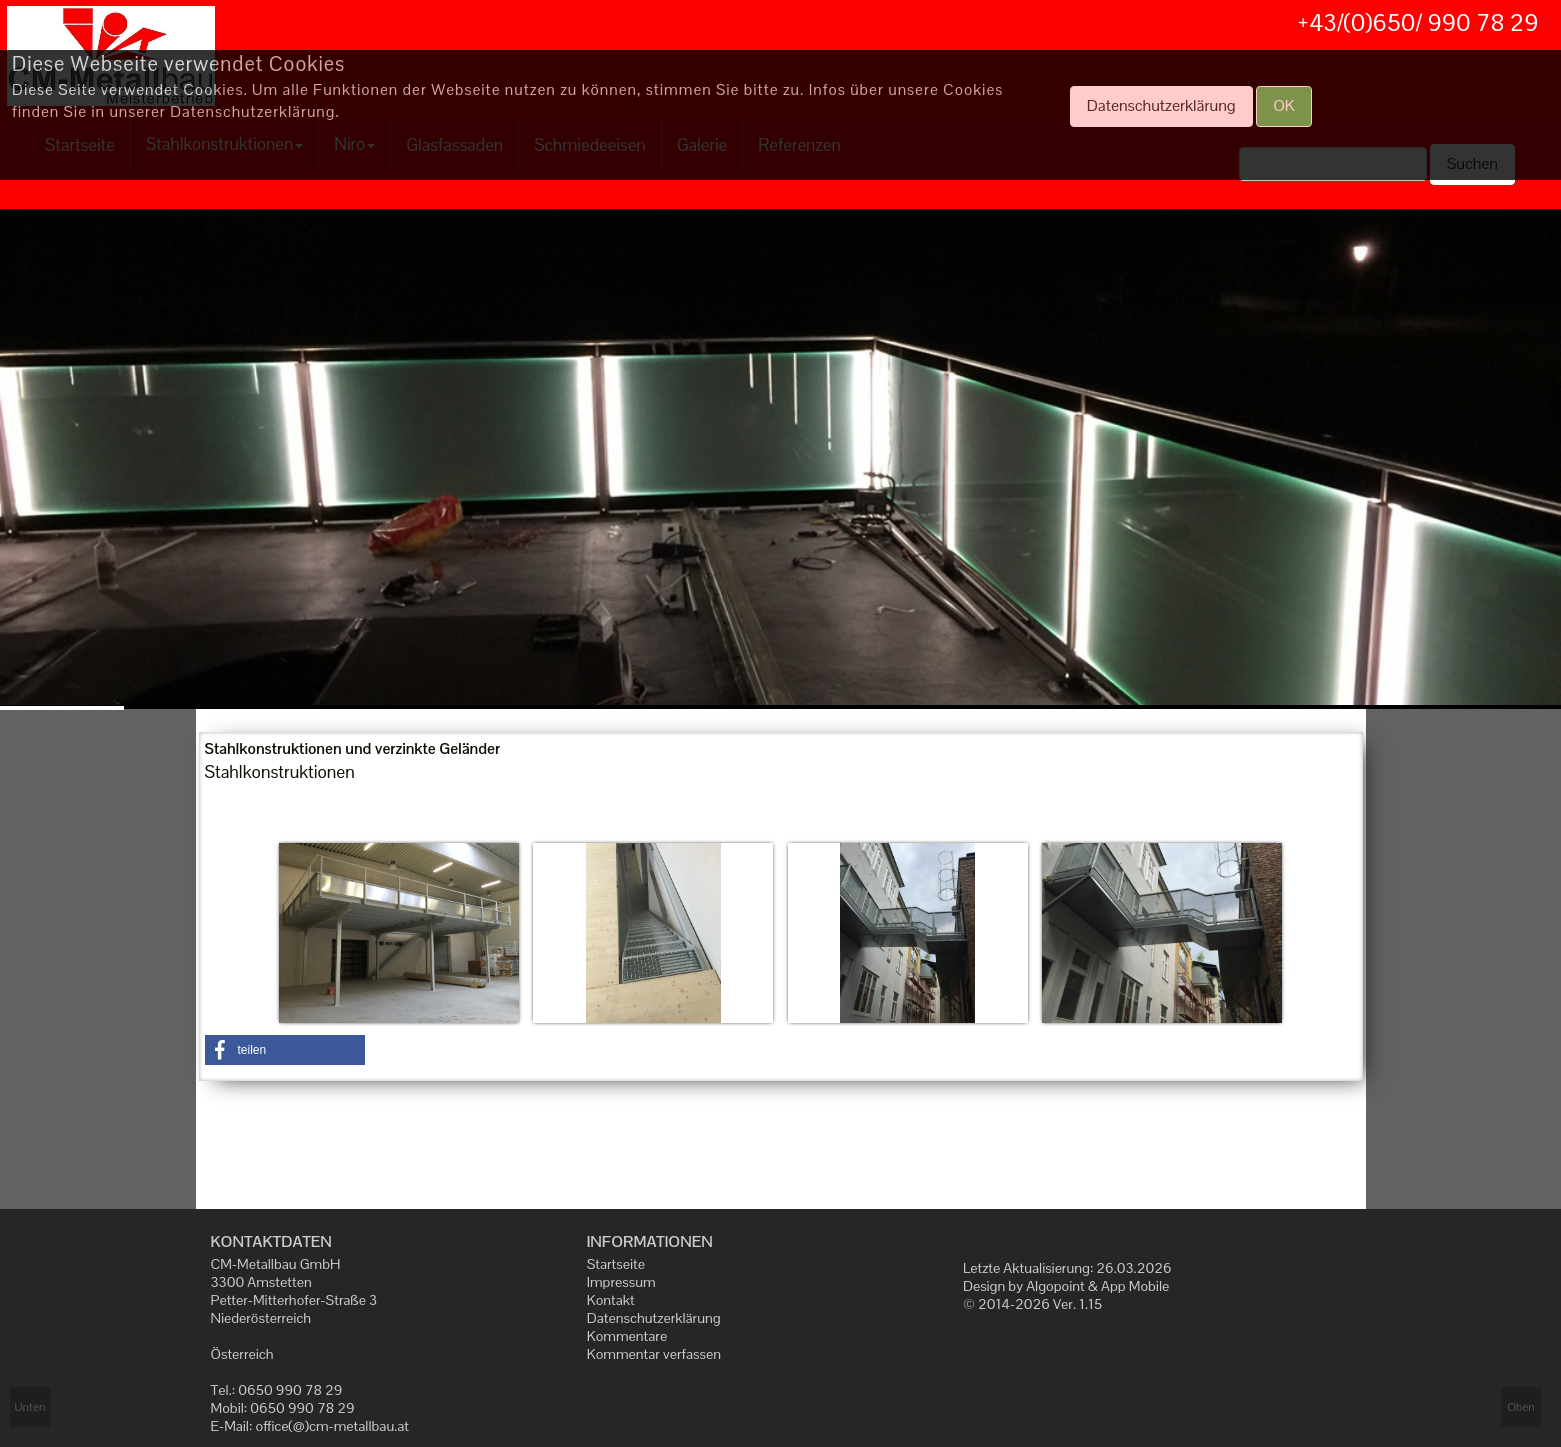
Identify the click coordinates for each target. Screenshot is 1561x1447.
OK (1284, 105)
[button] (285, 1050)
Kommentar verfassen (654, 1354)
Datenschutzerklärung (654, 1318)
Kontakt (611, 1300)
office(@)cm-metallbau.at (333, 1426)
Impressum (621, 1282)
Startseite (616, 1264)
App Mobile (1135, 1286)
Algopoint (1055, 1286)
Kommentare (627, 1336)
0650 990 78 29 (290, 1390)
